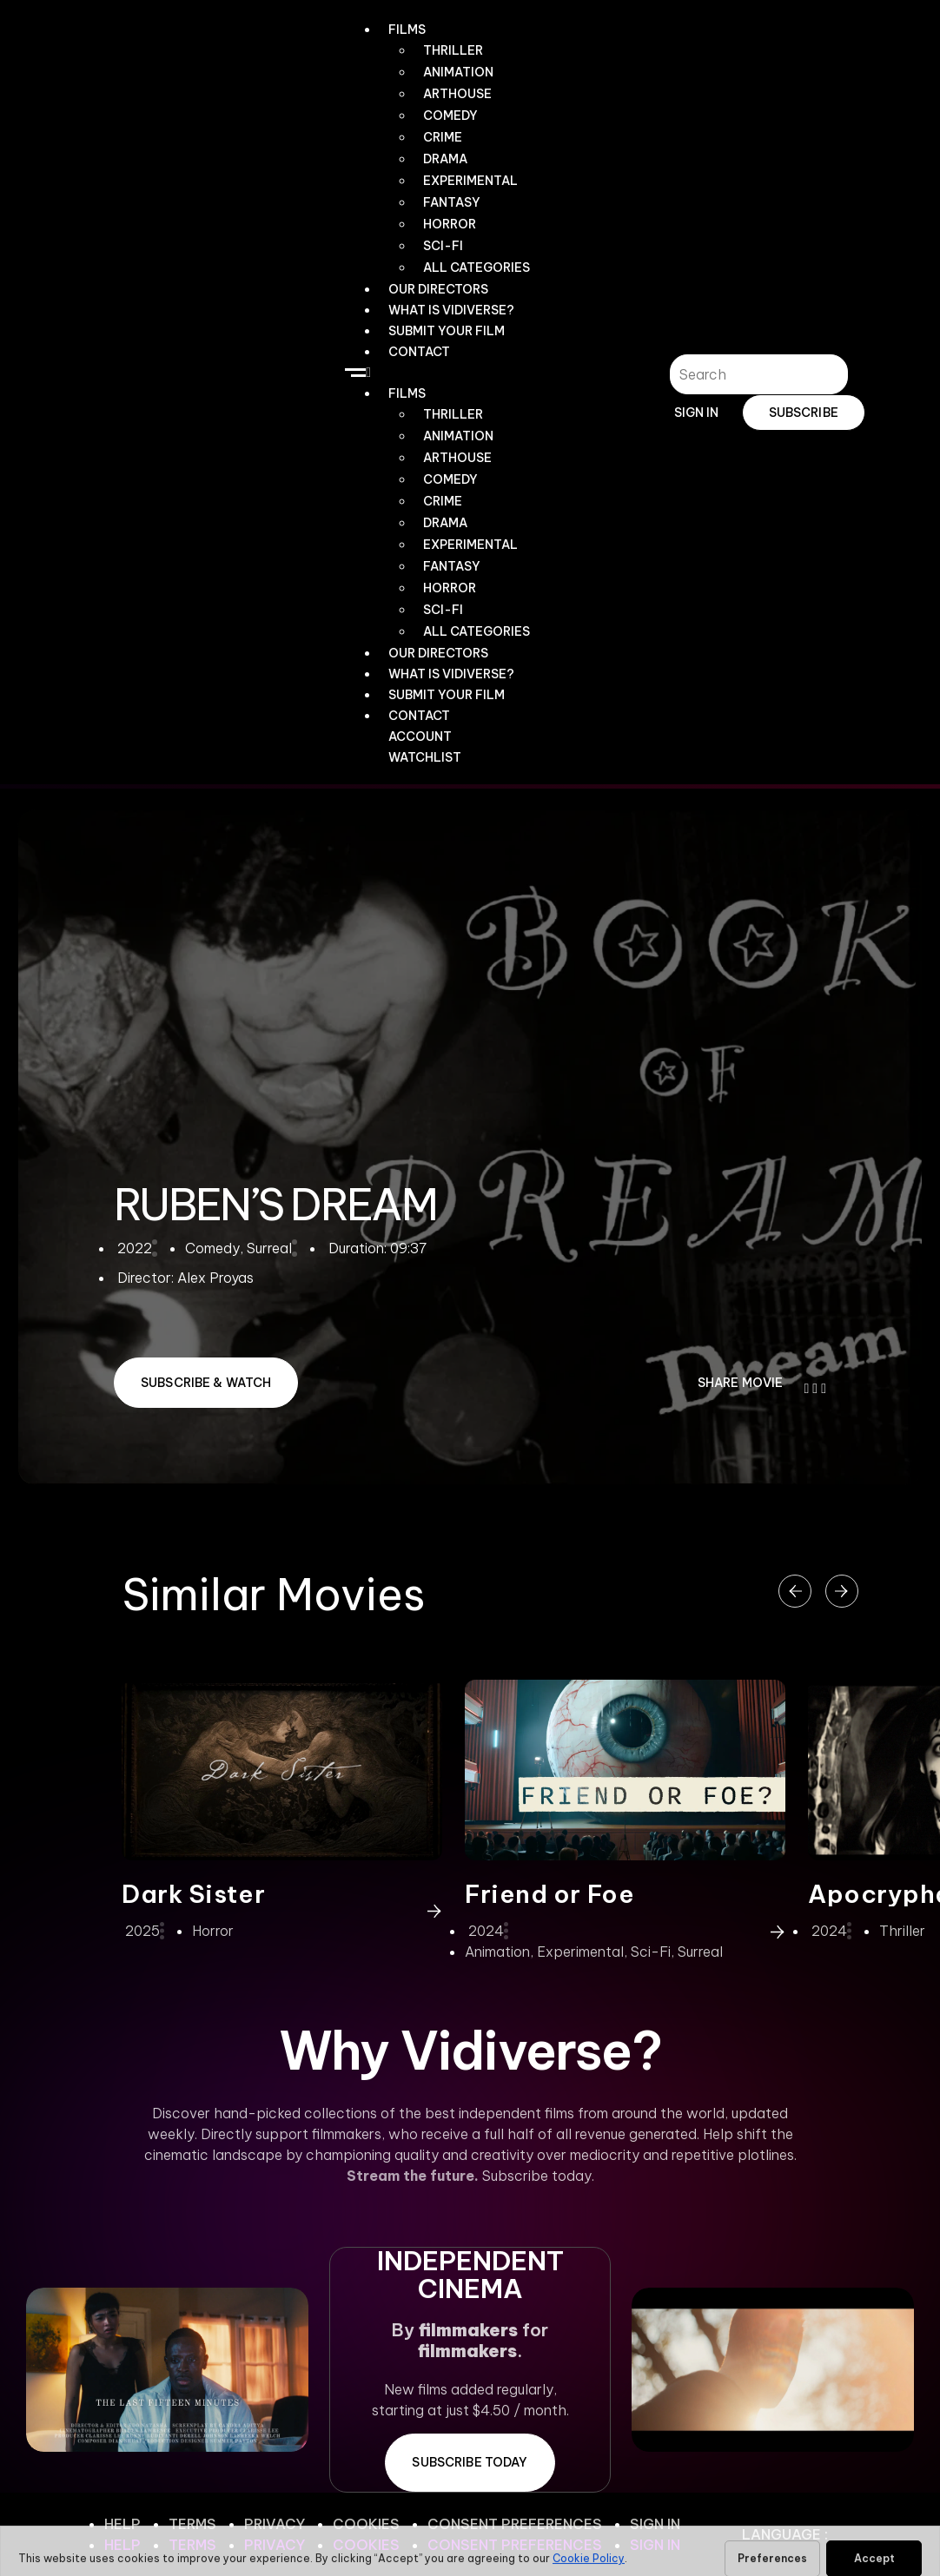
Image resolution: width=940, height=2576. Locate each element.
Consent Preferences (514, 2524)
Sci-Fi (443, 246)
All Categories (476, 267)
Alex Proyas (215, 1277)
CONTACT (419, 352)
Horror (449, 224)
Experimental (470, 180)
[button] (442, 371)
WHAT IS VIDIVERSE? (451, 310)
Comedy (450, 115)
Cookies (366, 2524)
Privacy (274, 2524)
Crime (442, 137)
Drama (445, 159)
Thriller (453, 50)
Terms (192, 2524)
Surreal (700, 1951)
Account (420, 736)
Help (122, 2524)
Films (407, 29)
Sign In (655, 2524)
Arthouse (457, 94)
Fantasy (451, 202)
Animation (458, 72)
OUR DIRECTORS (438, 289)
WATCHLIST (424, 757)
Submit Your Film (446, 331)
